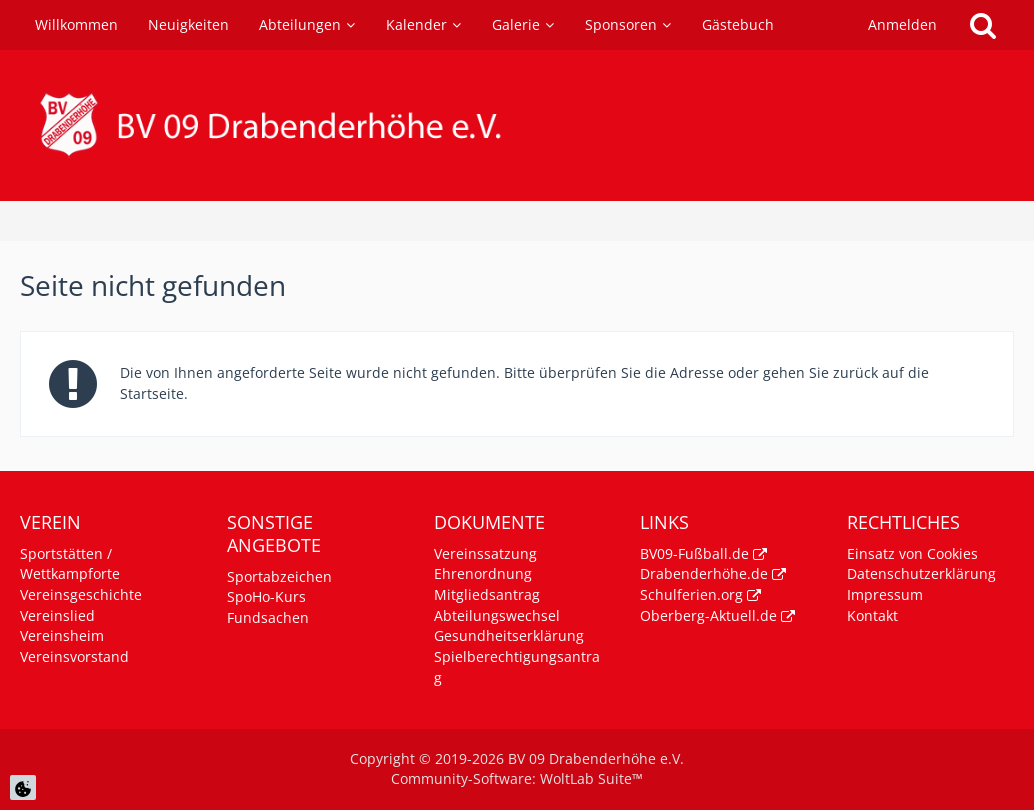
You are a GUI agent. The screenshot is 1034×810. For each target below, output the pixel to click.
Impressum (885, 594)
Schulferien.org (691, 594)
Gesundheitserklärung (509, 635)
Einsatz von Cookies (912, 553)
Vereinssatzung (485, 553)
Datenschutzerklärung (921, 573)
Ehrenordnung (483, 573)
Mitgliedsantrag (487, 594)
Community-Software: (517, 778)
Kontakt (872, 615)
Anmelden (902, 24)
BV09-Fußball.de (694, 553)
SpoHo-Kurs (266, 596)
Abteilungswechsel (497, 615)
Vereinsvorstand (74, 656)
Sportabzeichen (279, 576)
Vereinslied (57, 615)
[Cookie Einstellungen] (23, 787)
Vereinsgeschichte (81, 594)
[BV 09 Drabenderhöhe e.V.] (517, 125)
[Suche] (983, 25)
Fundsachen (268, 617)
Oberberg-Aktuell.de (708, 615)
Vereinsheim (62, 635)
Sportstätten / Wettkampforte (70, 564)
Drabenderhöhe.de (704, 573)
